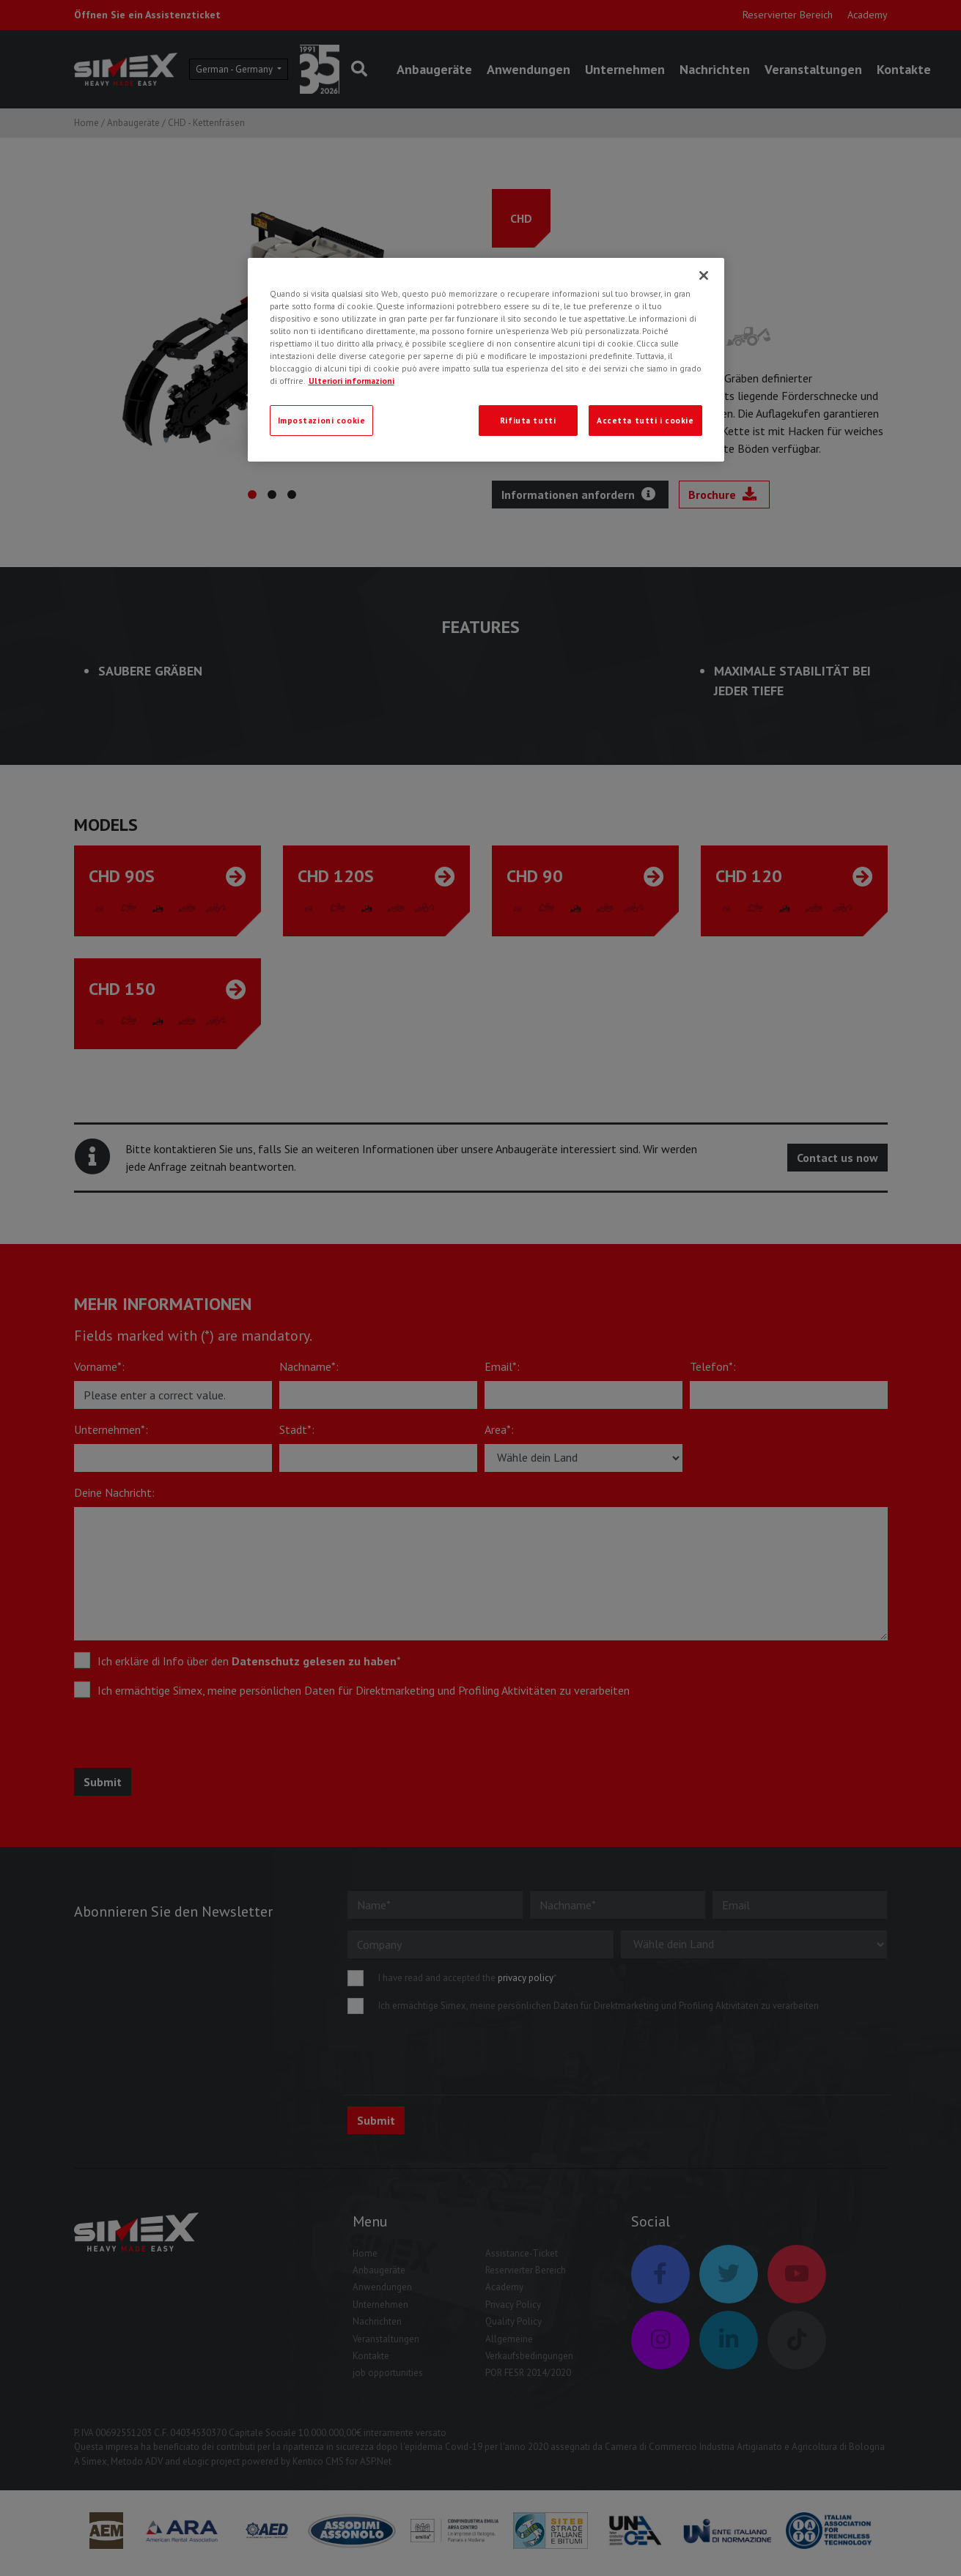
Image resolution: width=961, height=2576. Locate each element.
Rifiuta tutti (528, 420)
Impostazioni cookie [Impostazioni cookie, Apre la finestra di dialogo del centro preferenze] (322, 420)
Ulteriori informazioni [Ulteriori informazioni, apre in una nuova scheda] (351, 380)
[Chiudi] (704, 275)
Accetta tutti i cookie (645, 420)
